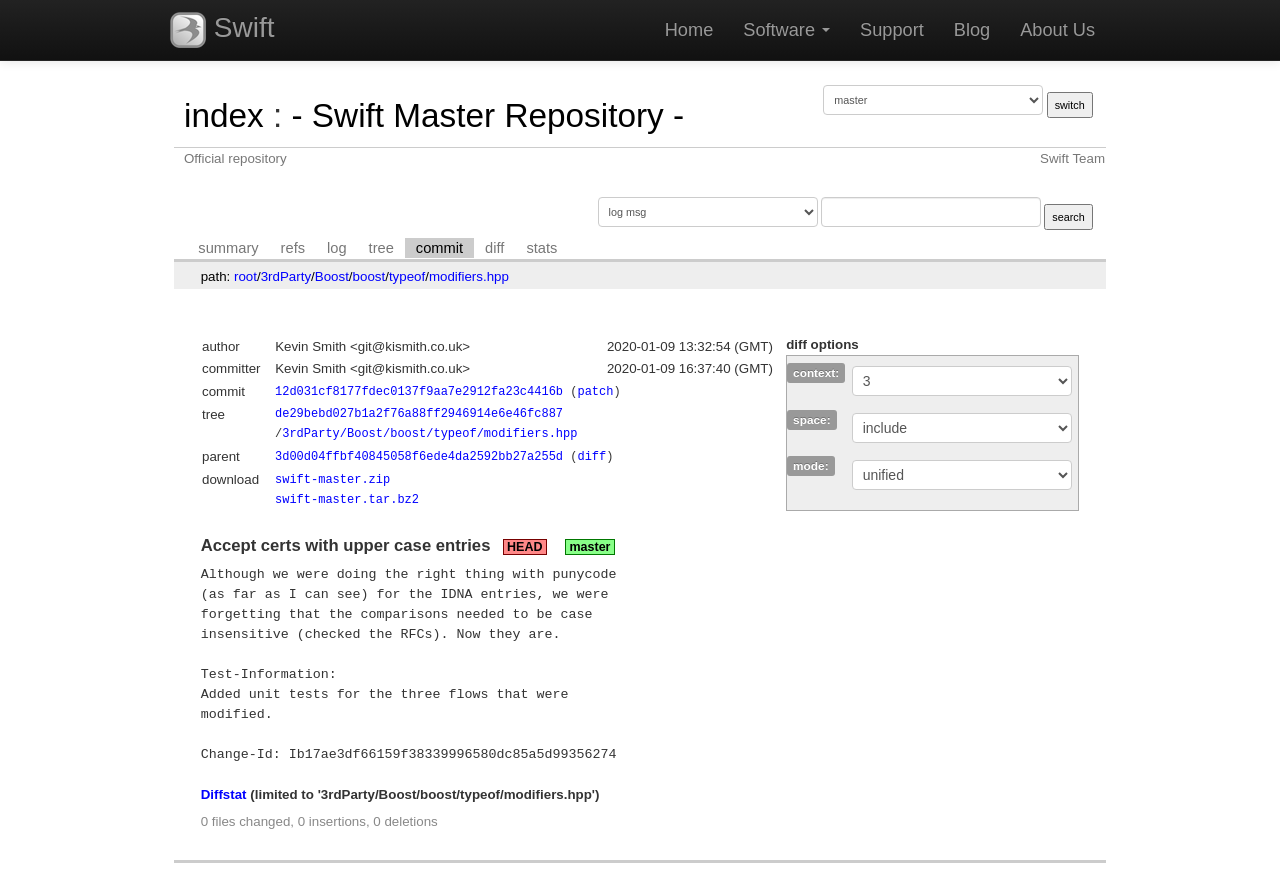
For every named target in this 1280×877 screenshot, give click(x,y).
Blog (972, 30)
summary (228, 248)
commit (439, 248)
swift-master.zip (332, 479)
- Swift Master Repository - (487, 115)
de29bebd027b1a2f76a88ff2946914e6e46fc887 (419, 413)
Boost (332, 276)
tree (381, 248)
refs (293, 248)
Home (689, 30)
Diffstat (224, 794)
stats (541, 248)
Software (786, 30)
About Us (1057, 30)
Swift (222, 30)
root (245, 276)
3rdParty (286, 276)
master (589, 547)
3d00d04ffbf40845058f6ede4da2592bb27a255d (419, 456)
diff (494, 248)
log (337, 248)
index (224, 115)
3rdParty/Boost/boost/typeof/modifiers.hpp (429, 433)
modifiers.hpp (469, 276)
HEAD (524, 547)
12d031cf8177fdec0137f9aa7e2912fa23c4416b (419, 391)
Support (892, 30)
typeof (407, 276)
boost (369, 276)
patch (595, 391)
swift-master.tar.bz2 (347, 499)
